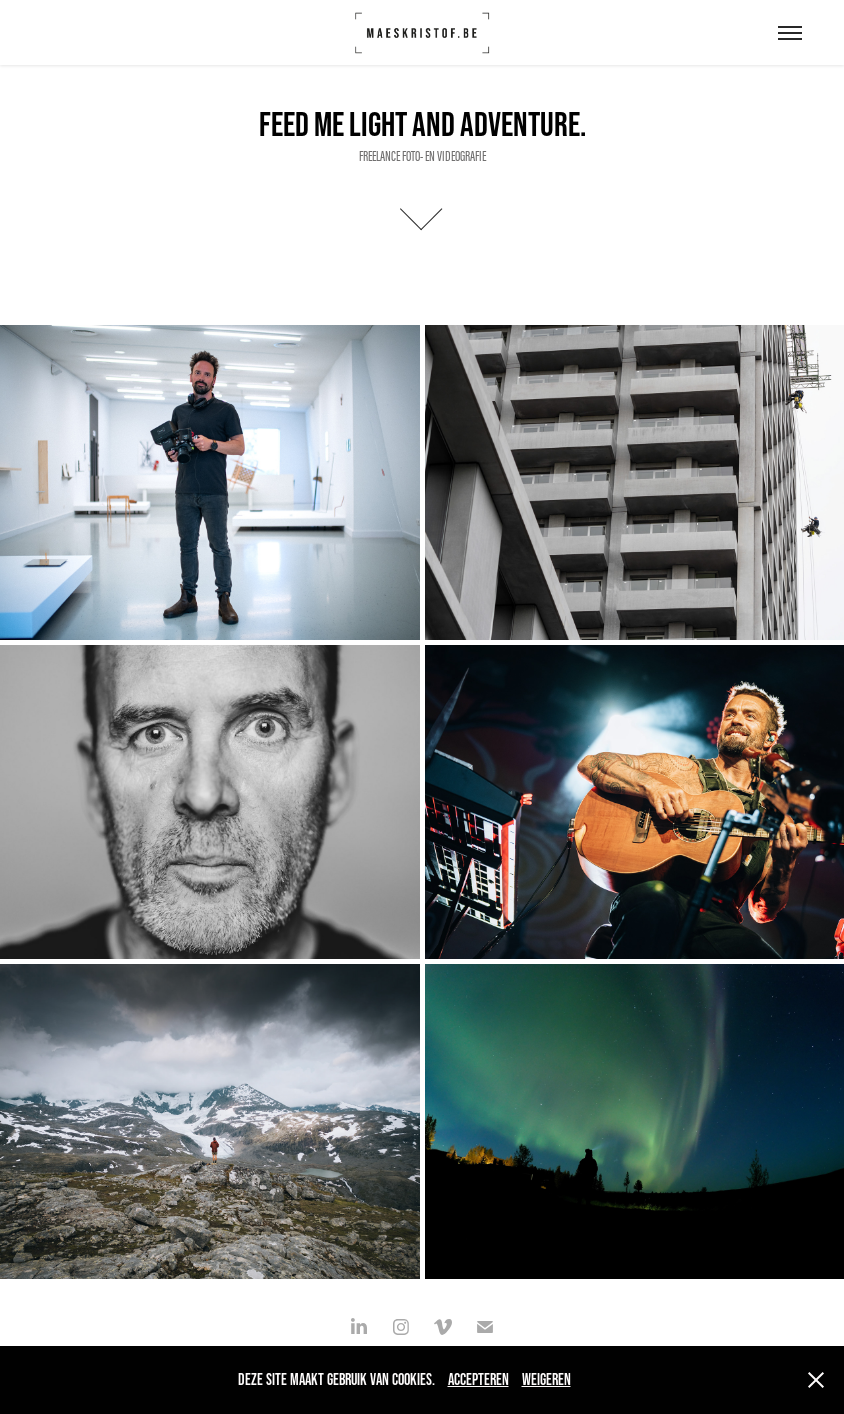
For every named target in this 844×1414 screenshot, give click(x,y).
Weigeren (546, 1379)
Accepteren (478, 1379)
